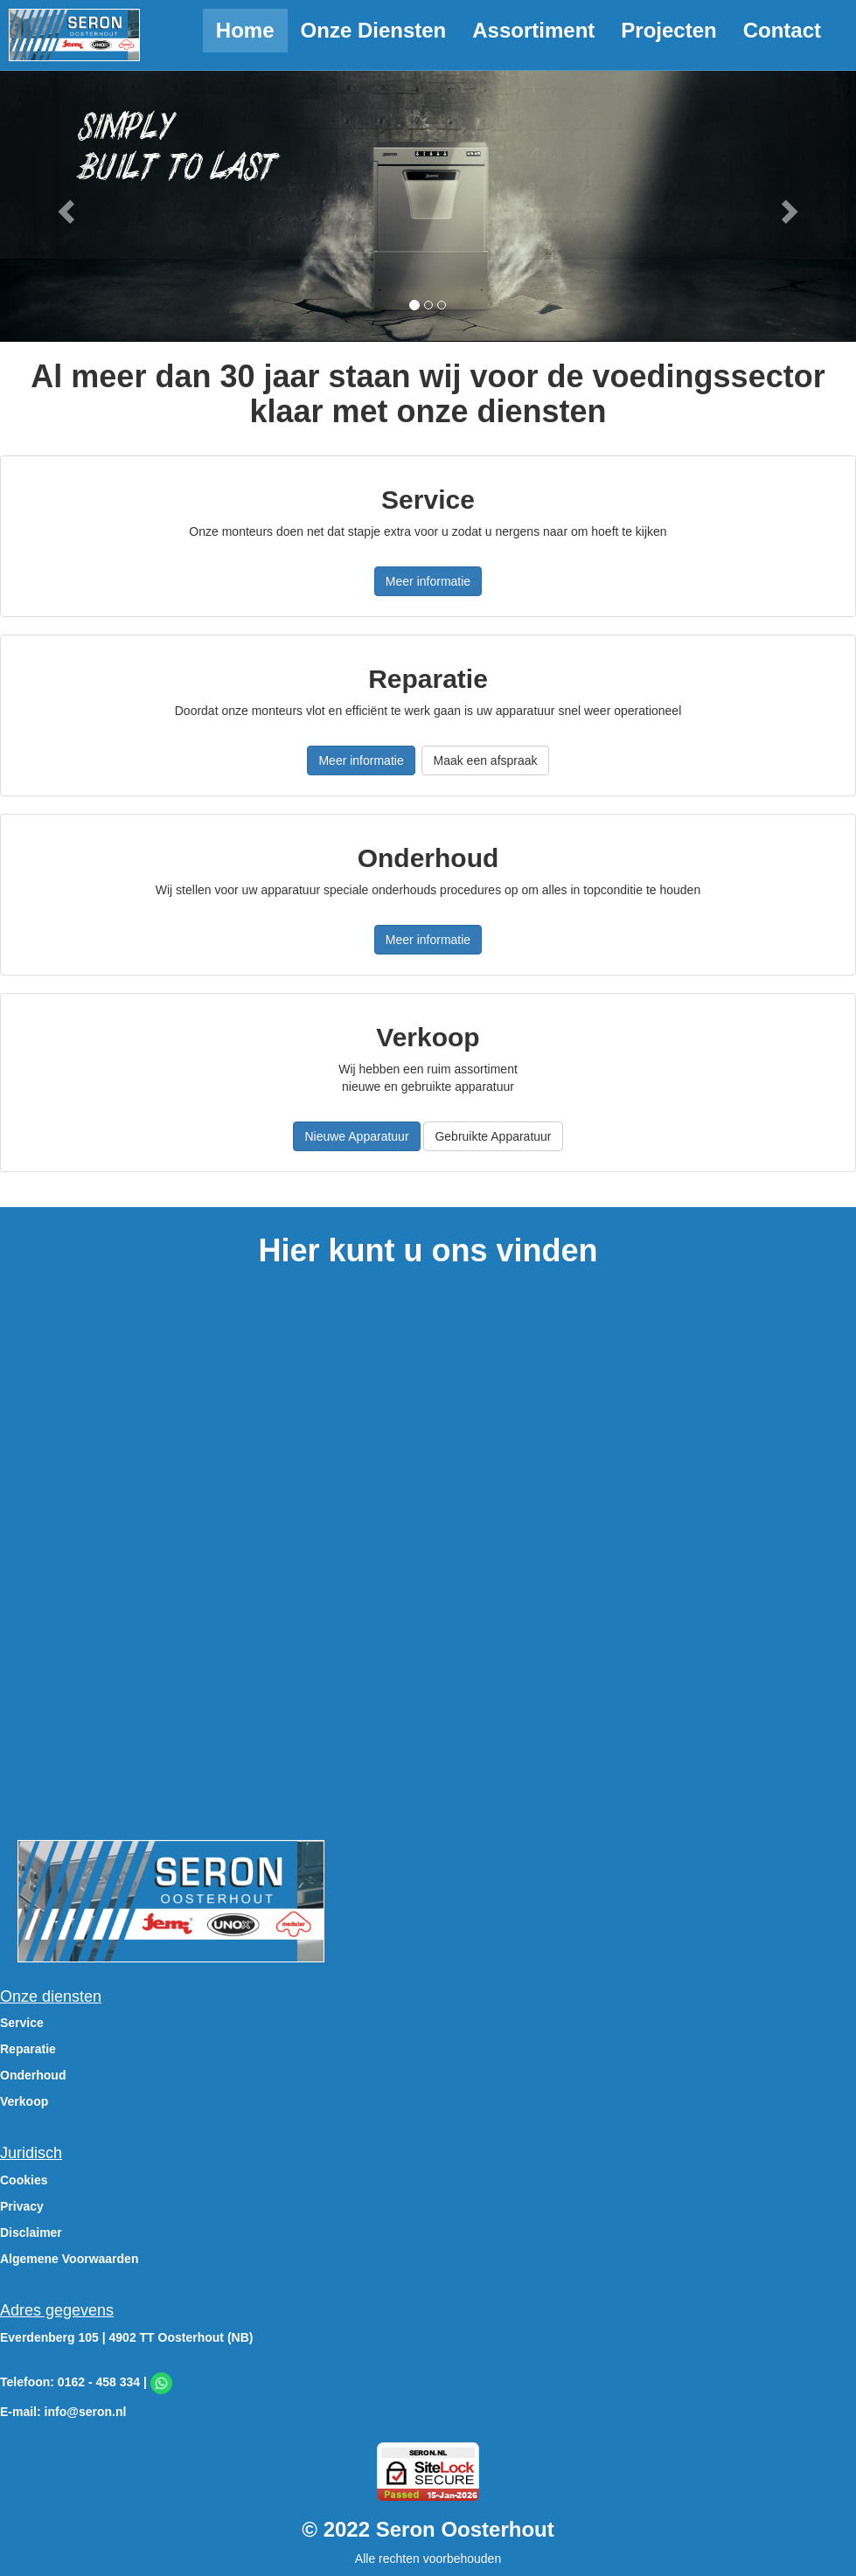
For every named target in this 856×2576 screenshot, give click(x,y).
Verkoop (24, 2101)
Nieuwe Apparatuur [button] (356, 1136)
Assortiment (533, 30)
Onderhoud (33, 2075)
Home (245, 30)
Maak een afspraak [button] (485, 760)
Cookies (23, 2180)
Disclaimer (31, 2232)
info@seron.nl (86, 2412)
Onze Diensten (374, 30)
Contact (782, 30)
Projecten (668, 30)
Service (22, 2023)
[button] (64, 206)
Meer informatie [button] (428, 581)
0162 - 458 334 (99, 2382)
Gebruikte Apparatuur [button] (493, 1136)
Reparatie (28, 2049)
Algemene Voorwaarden (69, 2259)
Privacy (22, 2206)
